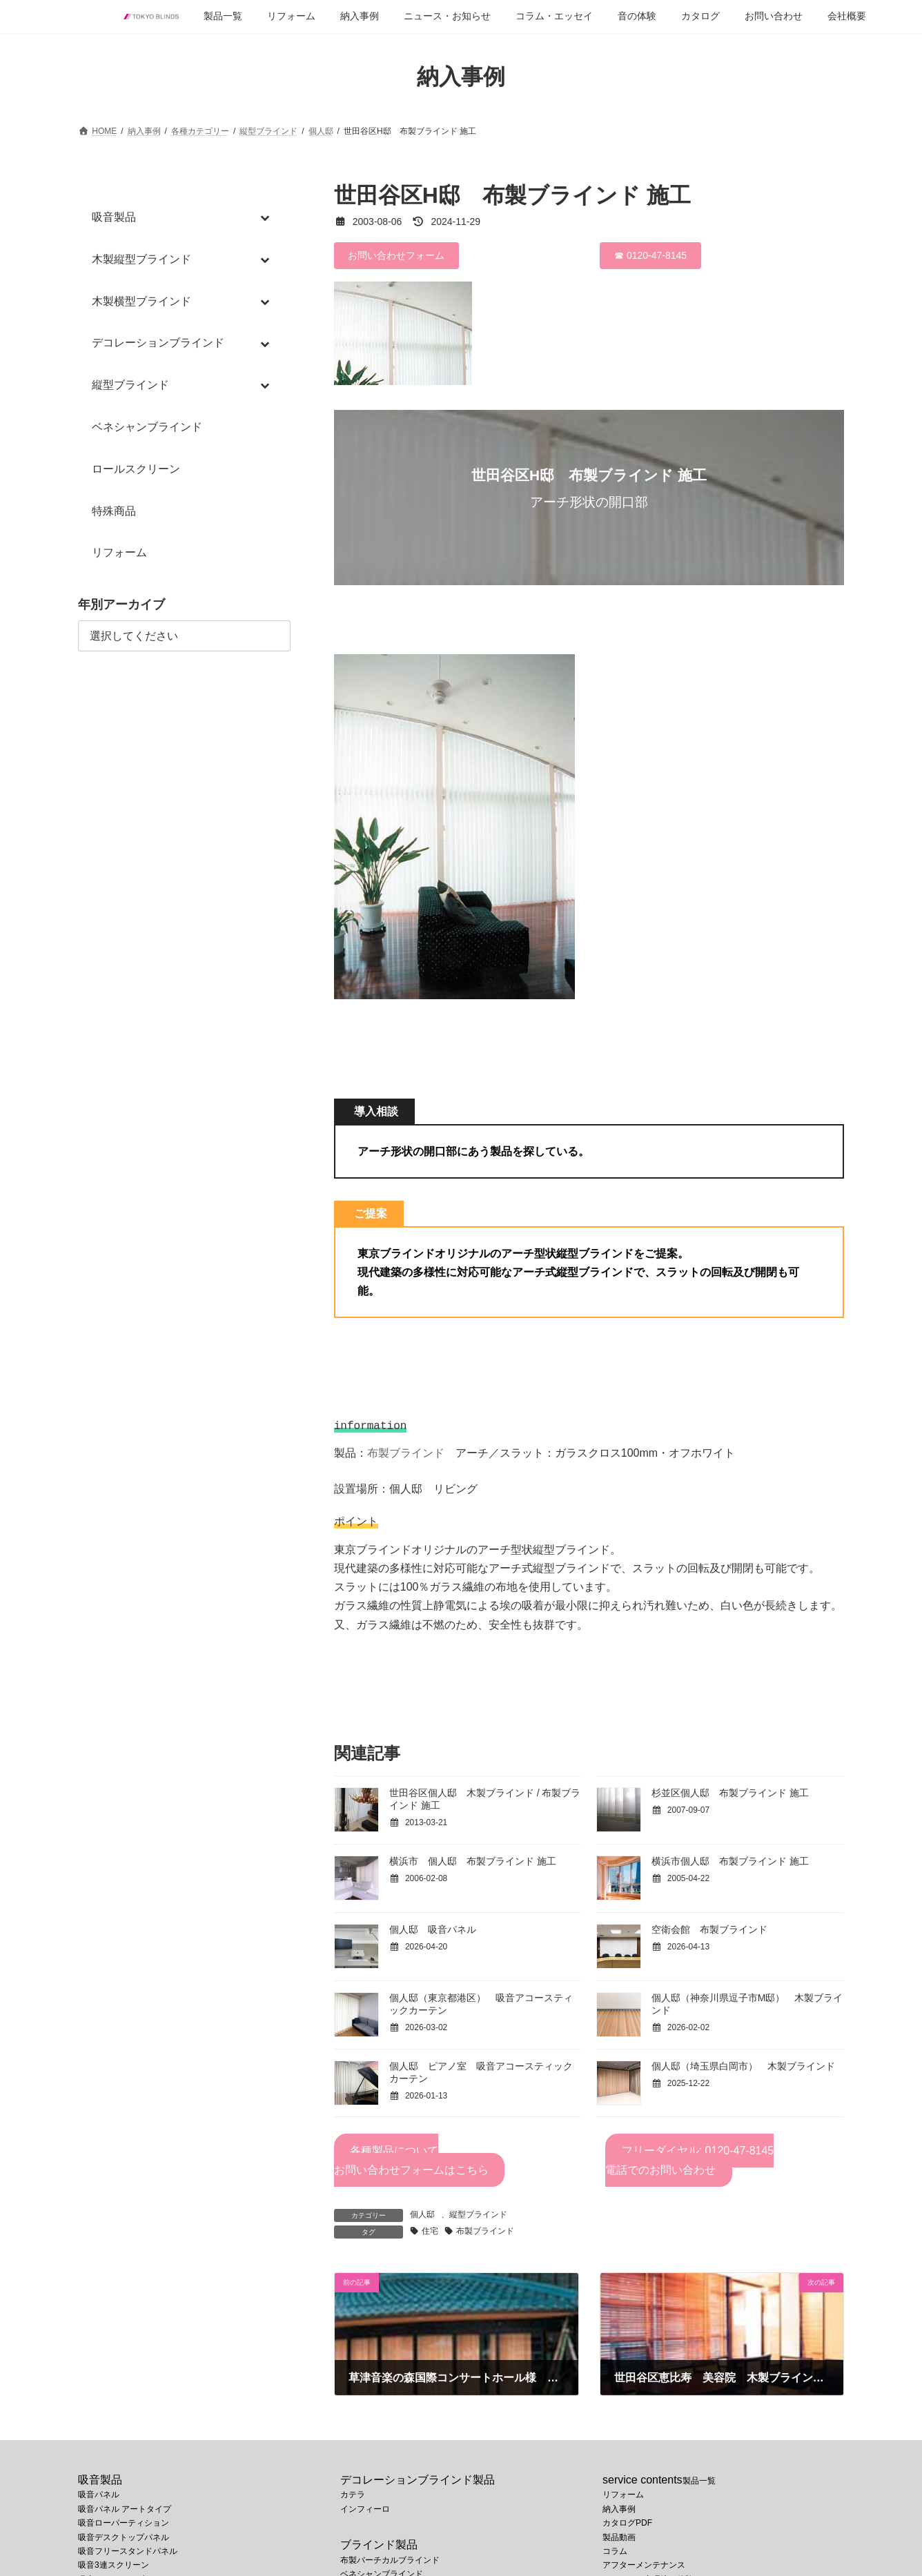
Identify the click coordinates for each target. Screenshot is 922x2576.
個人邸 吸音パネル (432, 1933)
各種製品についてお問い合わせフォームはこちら (411, 2164)
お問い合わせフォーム (396, 255)
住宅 (430, 2235)
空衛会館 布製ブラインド (709, 1933)
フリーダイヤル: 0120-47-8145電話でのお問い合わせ (689, 2164)
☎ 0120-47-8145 (650, 255)
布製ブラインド (405, 1456)
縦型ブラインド (478, 2218)
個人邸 (422, 2218)
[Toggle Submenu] (266, 218)
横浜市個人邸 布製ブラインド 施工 (730, 1865)
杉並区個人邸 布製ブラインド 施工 (730, 1796)
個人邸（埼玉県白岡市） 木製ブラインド (743, 2070)
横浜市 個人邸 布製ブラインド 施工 (472, 1865)
